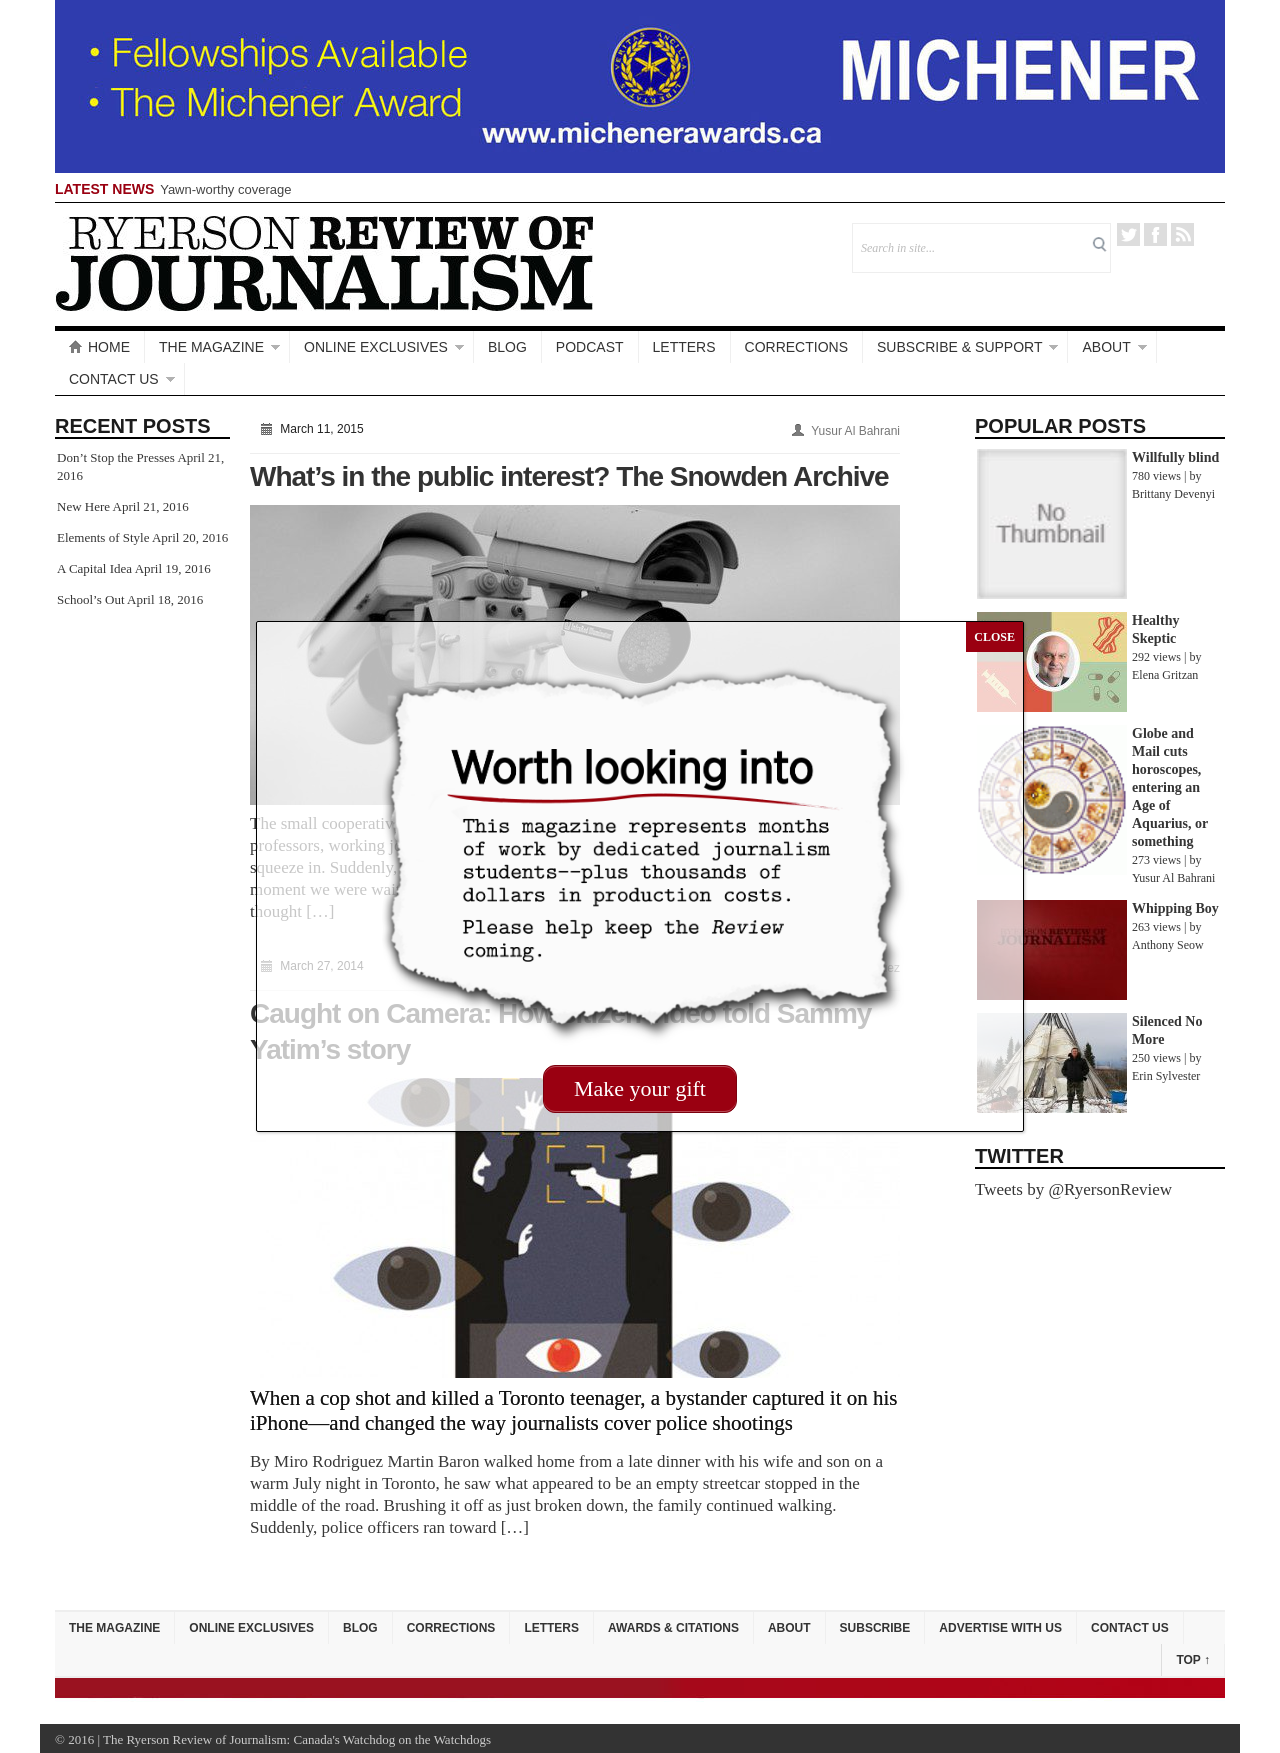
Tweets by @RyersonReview (1073, 1189)
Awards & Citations (673, 1628)
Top (1193, 1660)
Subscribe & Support (959, 347)
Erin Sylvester (1166, 1076)
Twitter (1128, 234)
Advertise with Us (1000, 1628)
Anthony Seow (1168, 945)
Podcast (590, 347)
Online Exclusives (376, 347)
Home (99, 347)
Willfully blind (1175, 457)
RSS (1182, 234)
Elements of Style (103, 537)
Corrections (796, 347)
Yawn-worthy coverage (225, 189)
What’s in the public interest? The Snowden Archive (569, 476)
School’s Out (91, 599)
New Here (83, 506)
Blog (507, 347)
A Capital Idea (94, 568)
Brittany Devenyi (1173, 494)
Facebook (1155, 234)
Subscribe (875, 1628)
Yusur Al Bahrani (855, 431)
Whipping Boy (1175, 908)
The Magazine (211, 347)
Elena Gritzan (1165, 675)
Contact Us (114, 379)
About (1106, 347)
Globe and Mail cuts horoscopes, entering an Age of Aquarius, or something (1170, 787)
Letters (684, 347)
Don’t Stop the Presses (116, 457)
